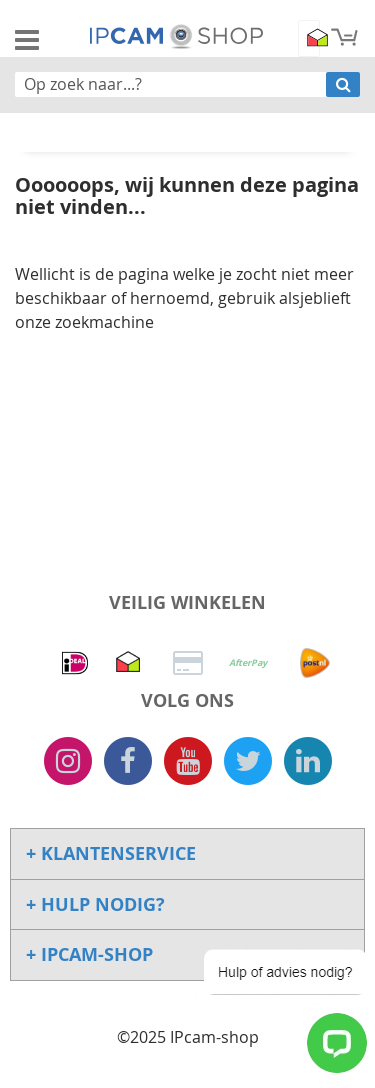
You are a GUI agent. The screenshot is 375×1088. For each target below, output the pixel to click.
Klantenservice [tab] (116, 853)
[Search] (343, 84)
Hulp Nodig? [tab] (100, 904)
